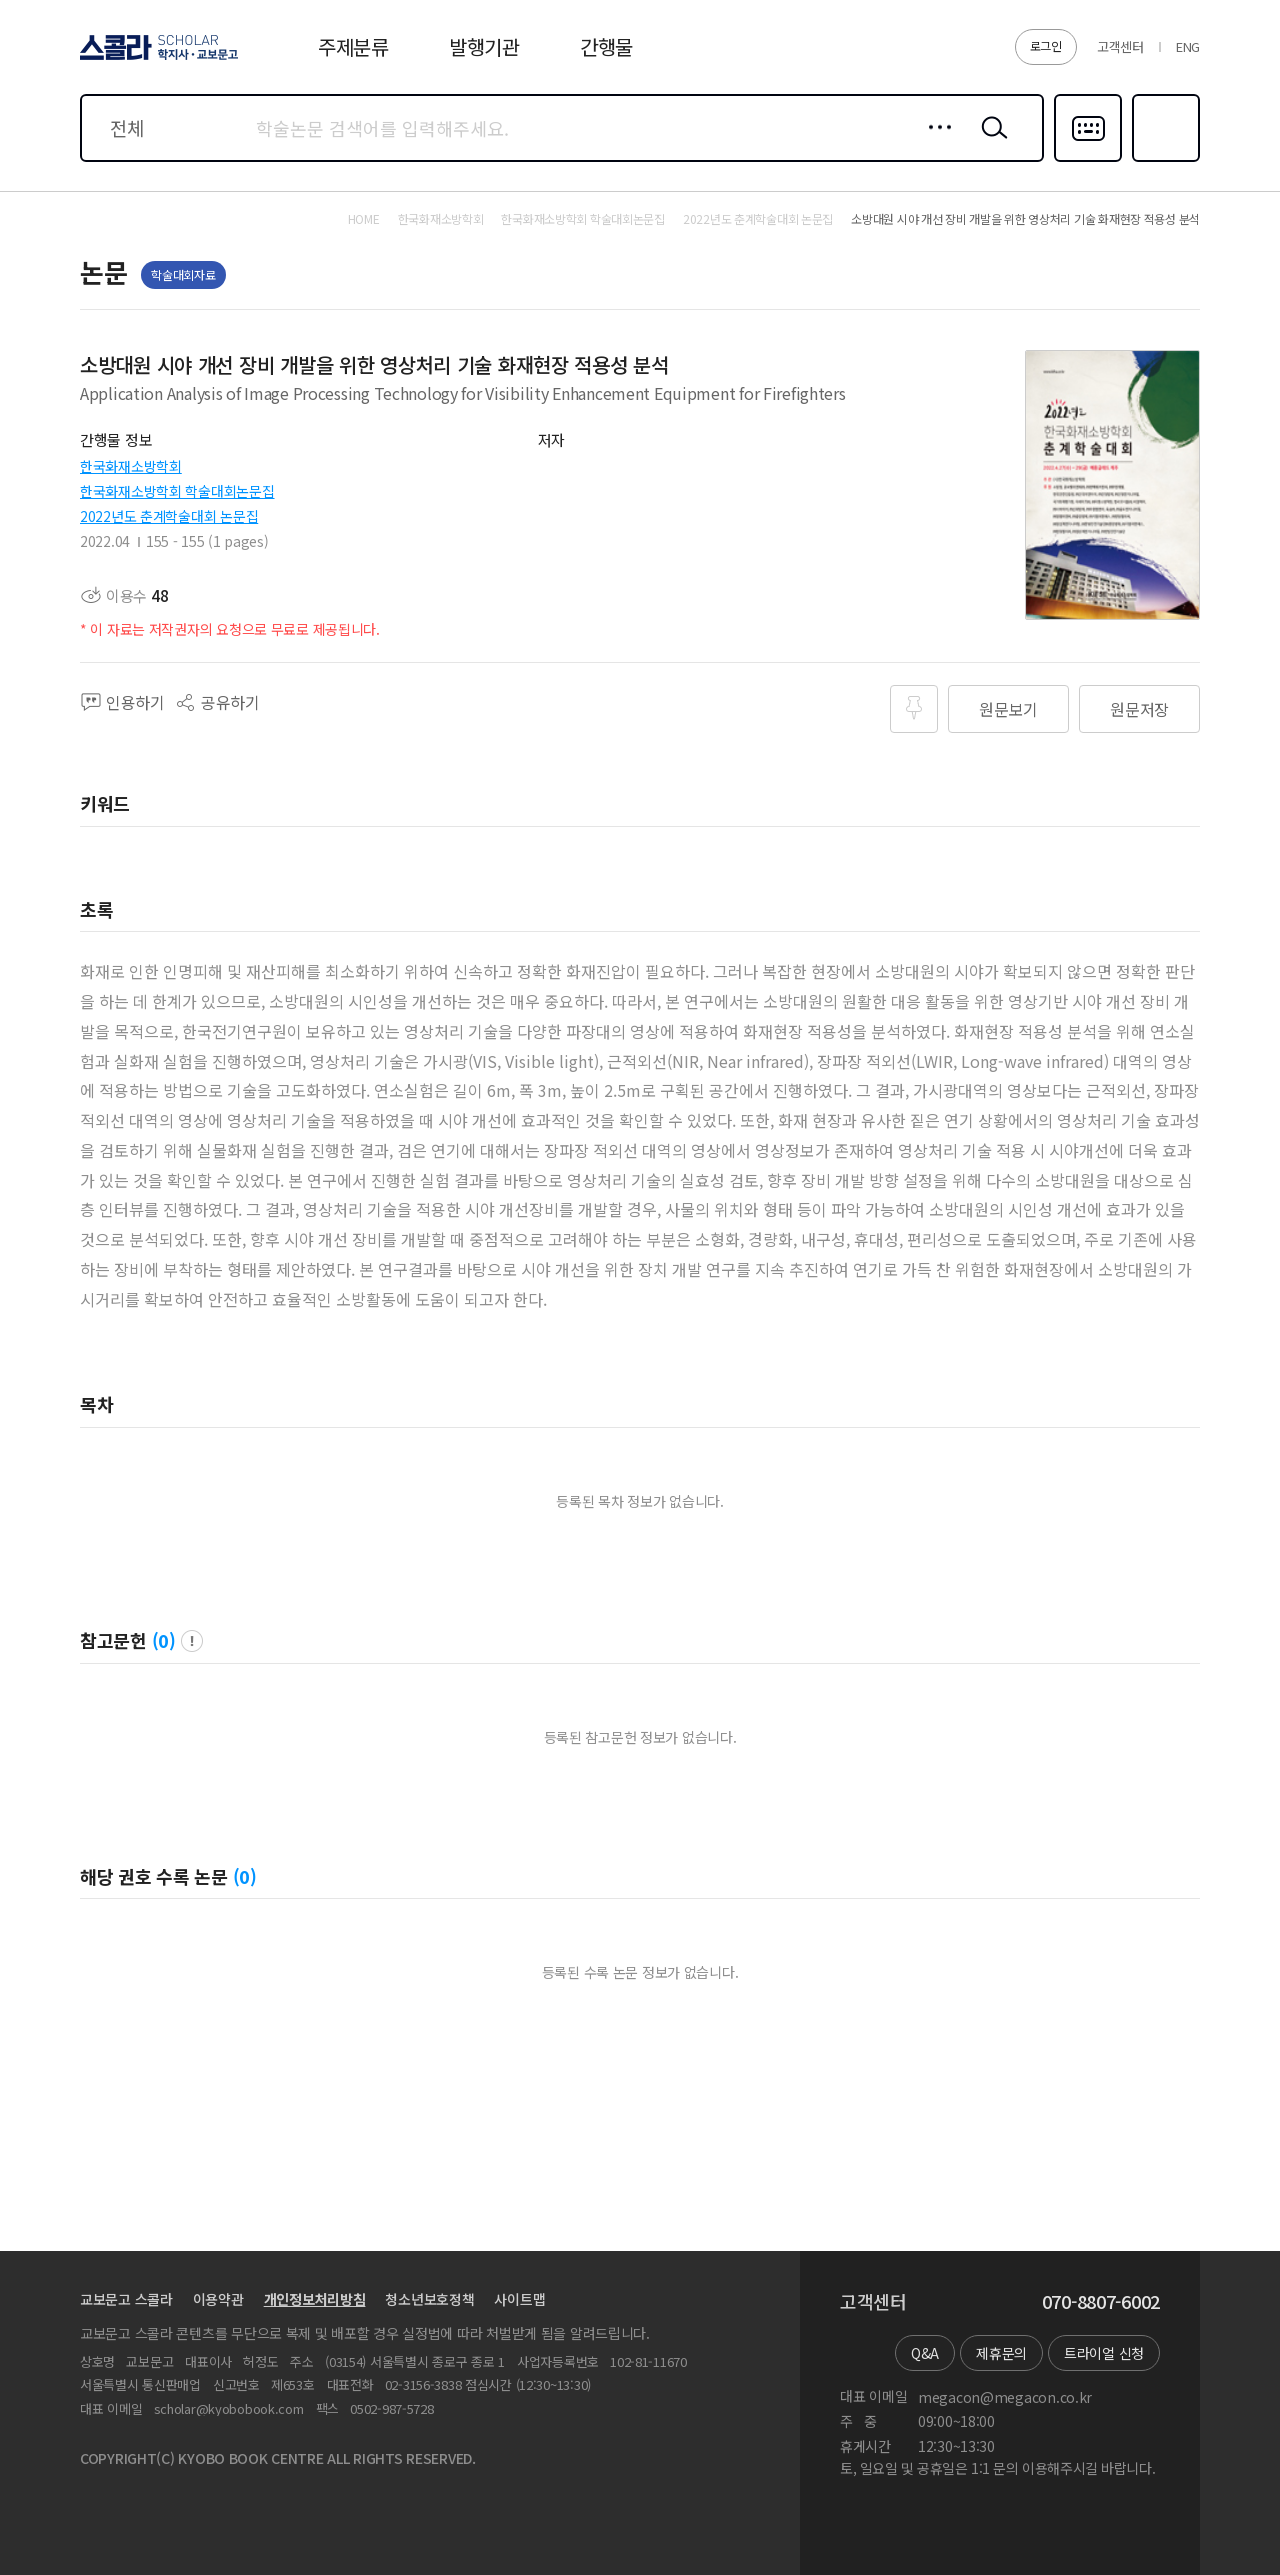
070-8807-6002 (1101, 2302)
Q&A (925, 2353)
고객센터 (1120, 46)
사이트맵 (519, 2299)
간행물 (606, 46)
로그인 (1046, 45)
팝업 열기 (192, 1641)
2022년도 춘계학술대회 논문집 (169, 516)
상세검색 (934, 143)
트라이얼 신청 (1104, 2353)
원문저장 (1139, 709)
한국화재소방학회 (131, 466)
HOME (364, 219)
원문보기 (1008, 709)
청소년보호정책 (429, 2299)
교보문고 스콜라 (126, 2299)
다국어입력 (1088, 160)
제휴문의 (1001, 2353)
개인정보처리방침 (315, 2299)
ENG (1188, 46)
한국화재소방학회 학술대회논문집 (177, 491)
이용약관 (218, 2299)
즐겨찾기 (1163, 160)
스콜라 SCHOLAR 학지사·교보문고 (156, 59)
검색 (990, 143)
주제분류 (353, 46)
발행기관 (484, 46)
